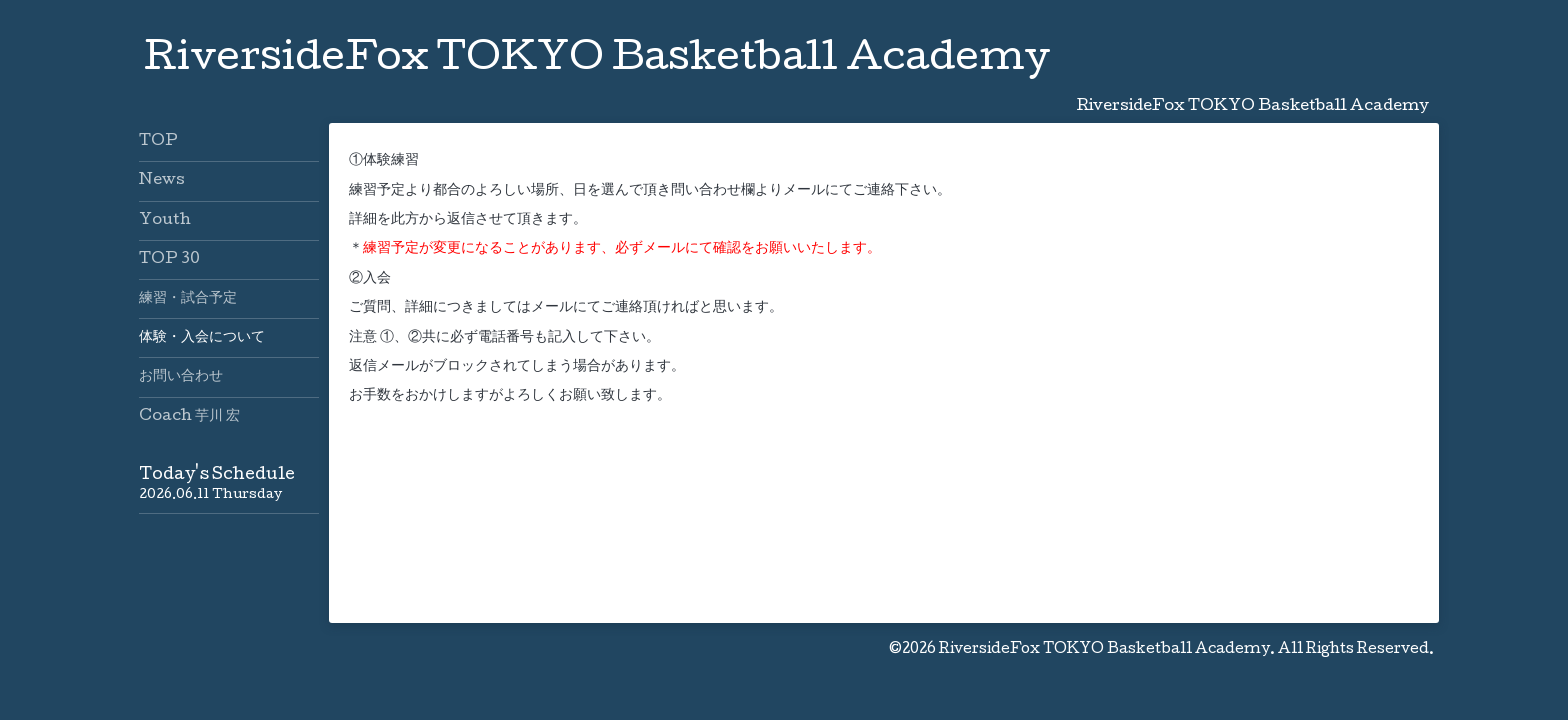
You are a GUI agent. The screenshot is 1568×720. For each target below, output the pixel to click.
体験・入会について (202, 338)
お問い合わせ (181, 377)
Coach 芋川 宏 (189, 417)
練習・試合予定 (188, 299)
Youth (165, 221)
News (162, 181)
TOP (158, 142)
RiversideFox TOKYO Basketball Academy (597, 61)
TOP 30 (169, 260)
